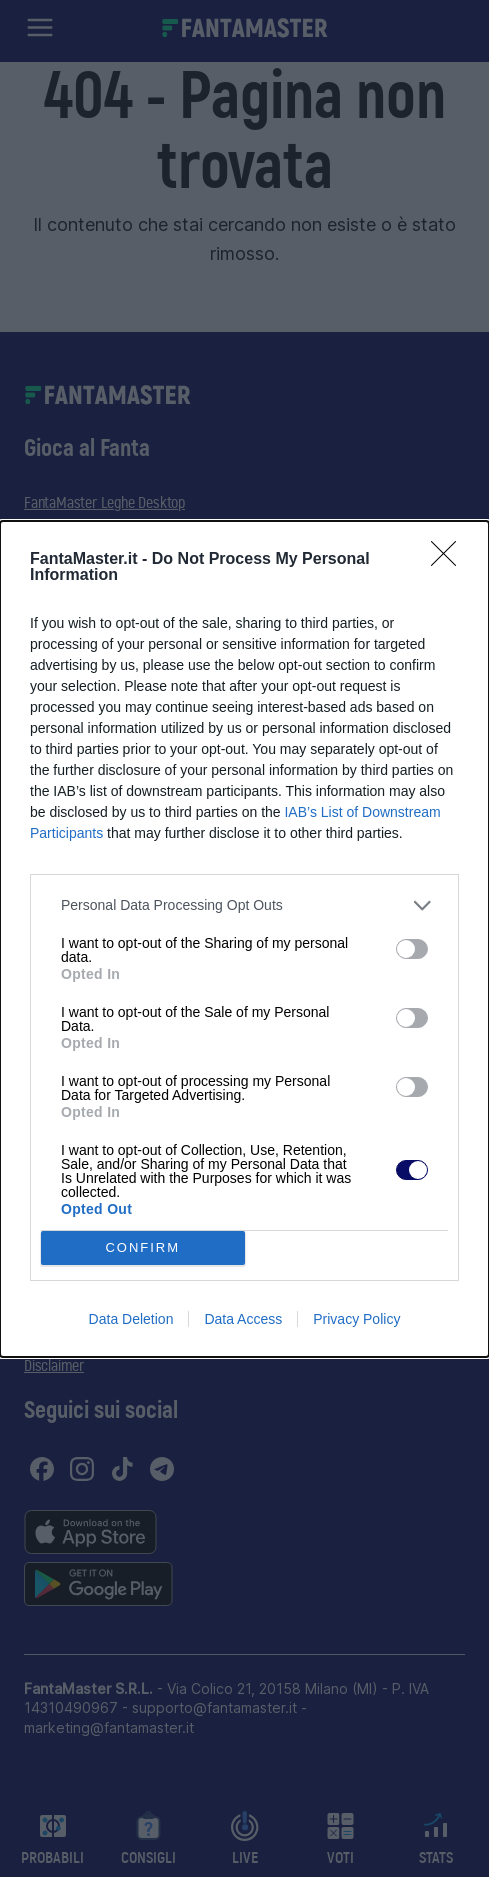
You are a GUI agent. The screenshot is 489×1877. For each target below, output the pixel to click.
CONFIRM (142, 1247)
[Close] (450, 560)
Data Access (243, 1319)
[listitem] (244, 905)
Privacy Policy (356, 1319)
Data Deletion (131, 1319)
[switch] (412, 949)
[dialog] (244, 939)
